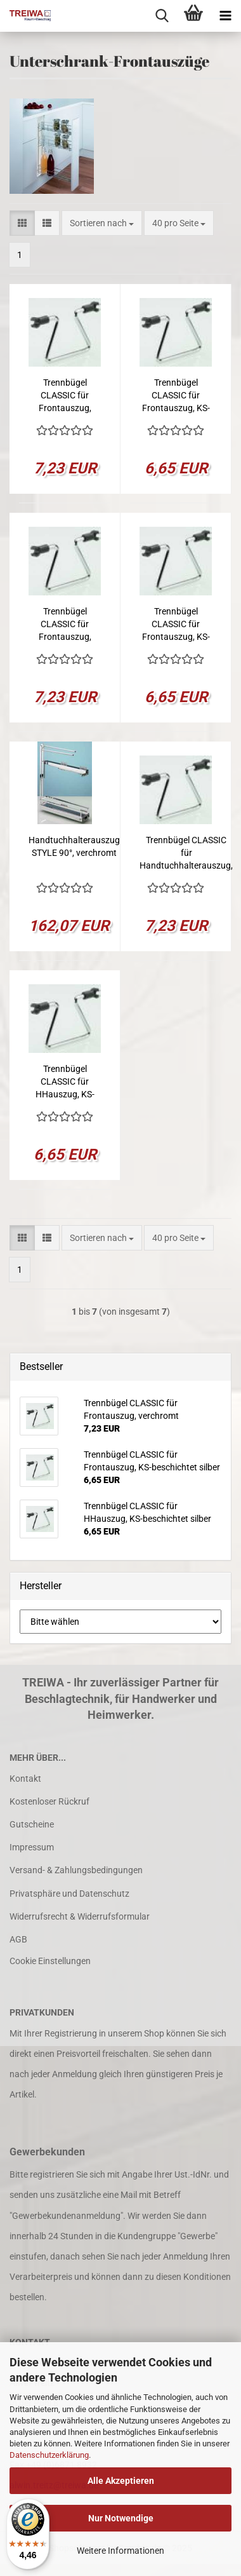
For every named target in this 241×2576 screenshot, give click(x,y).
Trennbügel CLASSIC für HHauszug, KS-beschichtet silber (64, 1082)
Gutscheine (32, 1824)
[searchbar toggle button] (162, 16)
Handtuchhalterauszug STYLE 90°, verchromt (74, 846)
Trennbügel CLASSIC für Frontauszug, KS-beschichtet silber (175, 395)
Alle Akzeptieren (121, 2481)
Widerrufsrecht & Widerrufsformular (80, 1916)
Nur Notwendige (120, 2518)
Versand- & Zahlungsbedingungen (76, 1870)
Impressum (32, 1847)
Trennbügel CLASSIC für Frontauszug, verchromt (65, 395)
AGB (18, 1939)
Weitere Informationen (120, 2550)
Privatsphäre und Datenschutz (69, 1893)
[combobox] (102, 223)
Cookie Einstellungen (50, 1961)
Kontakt (25, 1778)
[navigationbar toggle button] (225, 16)
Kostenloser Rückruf (49, 1801)
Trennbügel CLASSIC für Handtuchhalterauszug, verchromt (186, 853)
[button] (22, 223)
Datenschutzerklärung (49, 2455)
